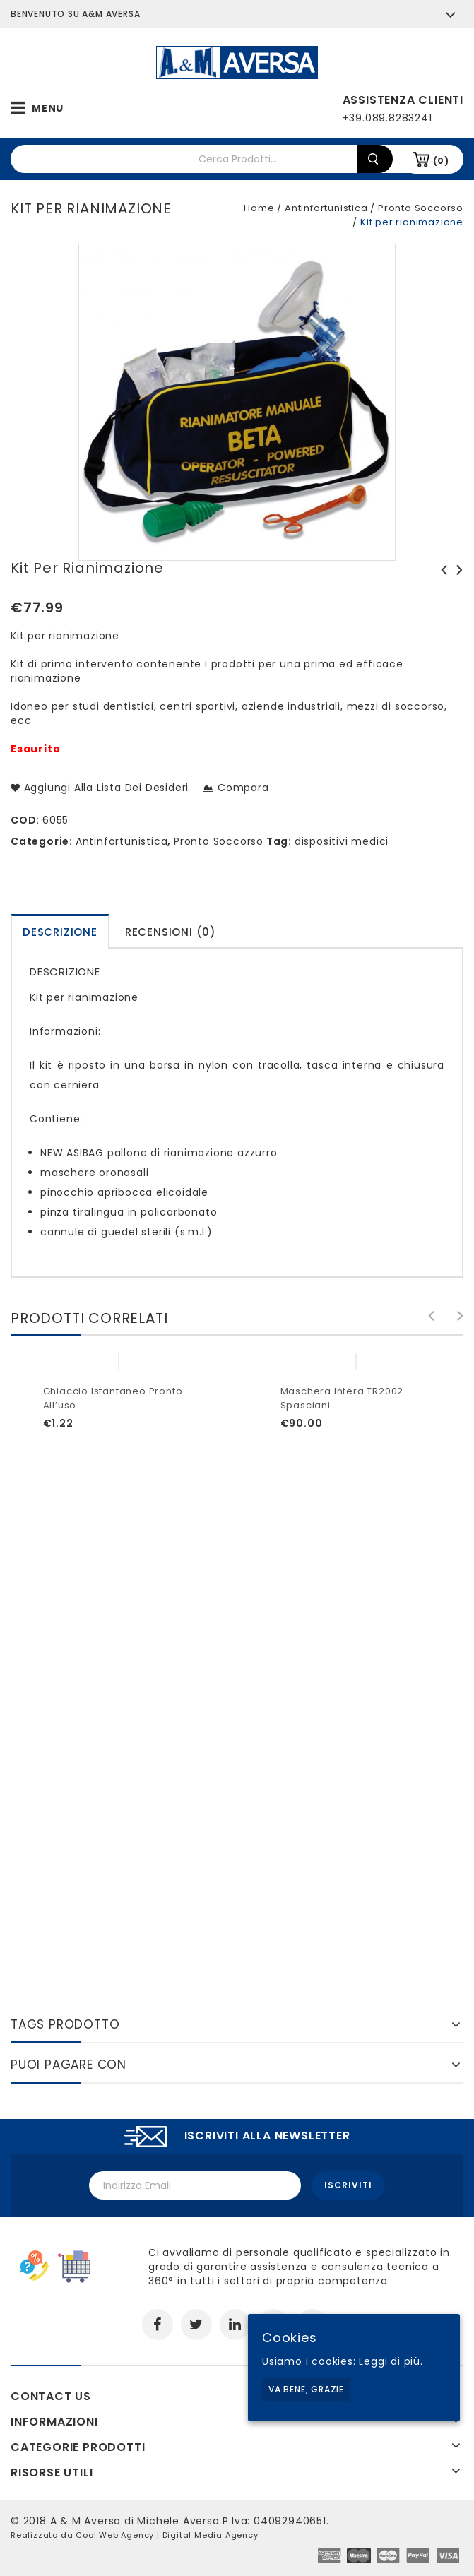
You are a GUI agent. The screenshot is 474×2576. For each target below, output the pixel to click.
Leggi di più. (390, 2361)
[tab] (60, 931)
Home (259, 208)
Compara (243, 787)
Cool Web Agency (115, 2534)
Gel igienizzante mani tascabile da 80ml (455, 584)
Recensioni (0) (170, 932)
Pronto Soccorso (420, 208)
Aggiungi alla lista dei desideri (104, 787)
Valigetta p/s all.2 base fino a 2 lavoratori (440, 584)
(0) (441, 161)
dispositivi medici (342, 841)
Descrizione (60, 932)
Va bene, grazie (306, 2389)
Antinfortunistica (326, 208)
